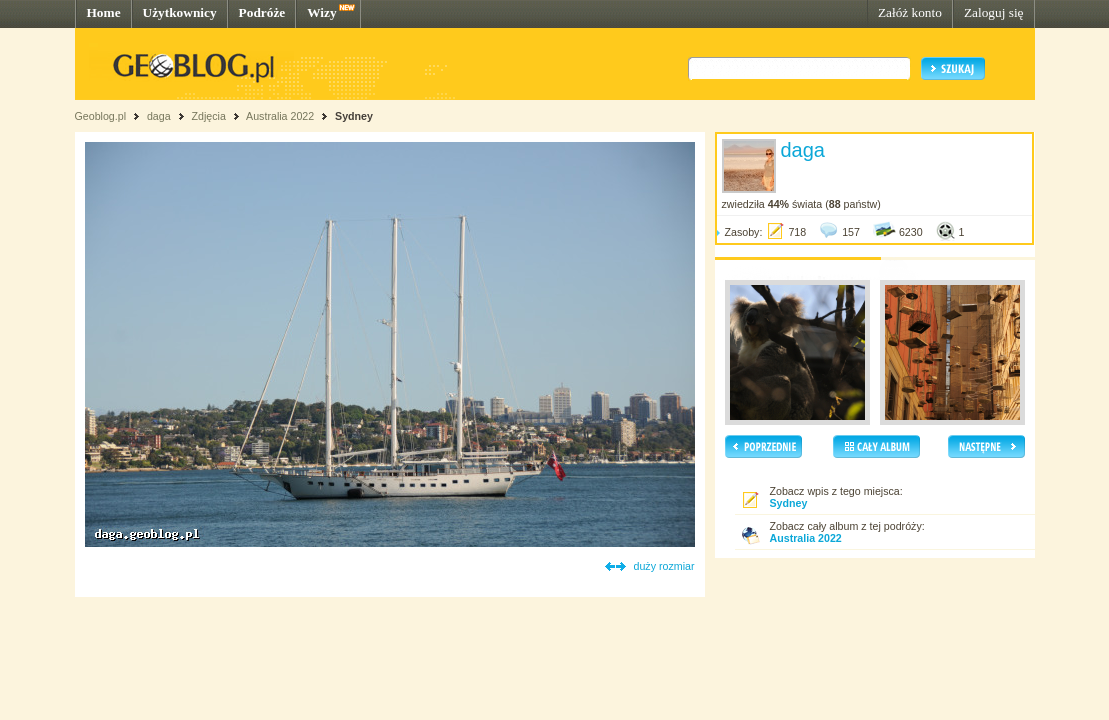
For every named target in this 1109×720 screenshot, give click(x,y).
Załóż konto (910, 12)
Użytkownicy (180, 12)
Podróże (262, 12)
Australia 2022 (280, 116)
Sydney (354, 116)
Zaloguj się (994, 12)
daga (159, 116)
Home (104, 12)
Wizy (321, 12)
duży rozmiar (664, 566)
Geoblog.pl (101, 116)
